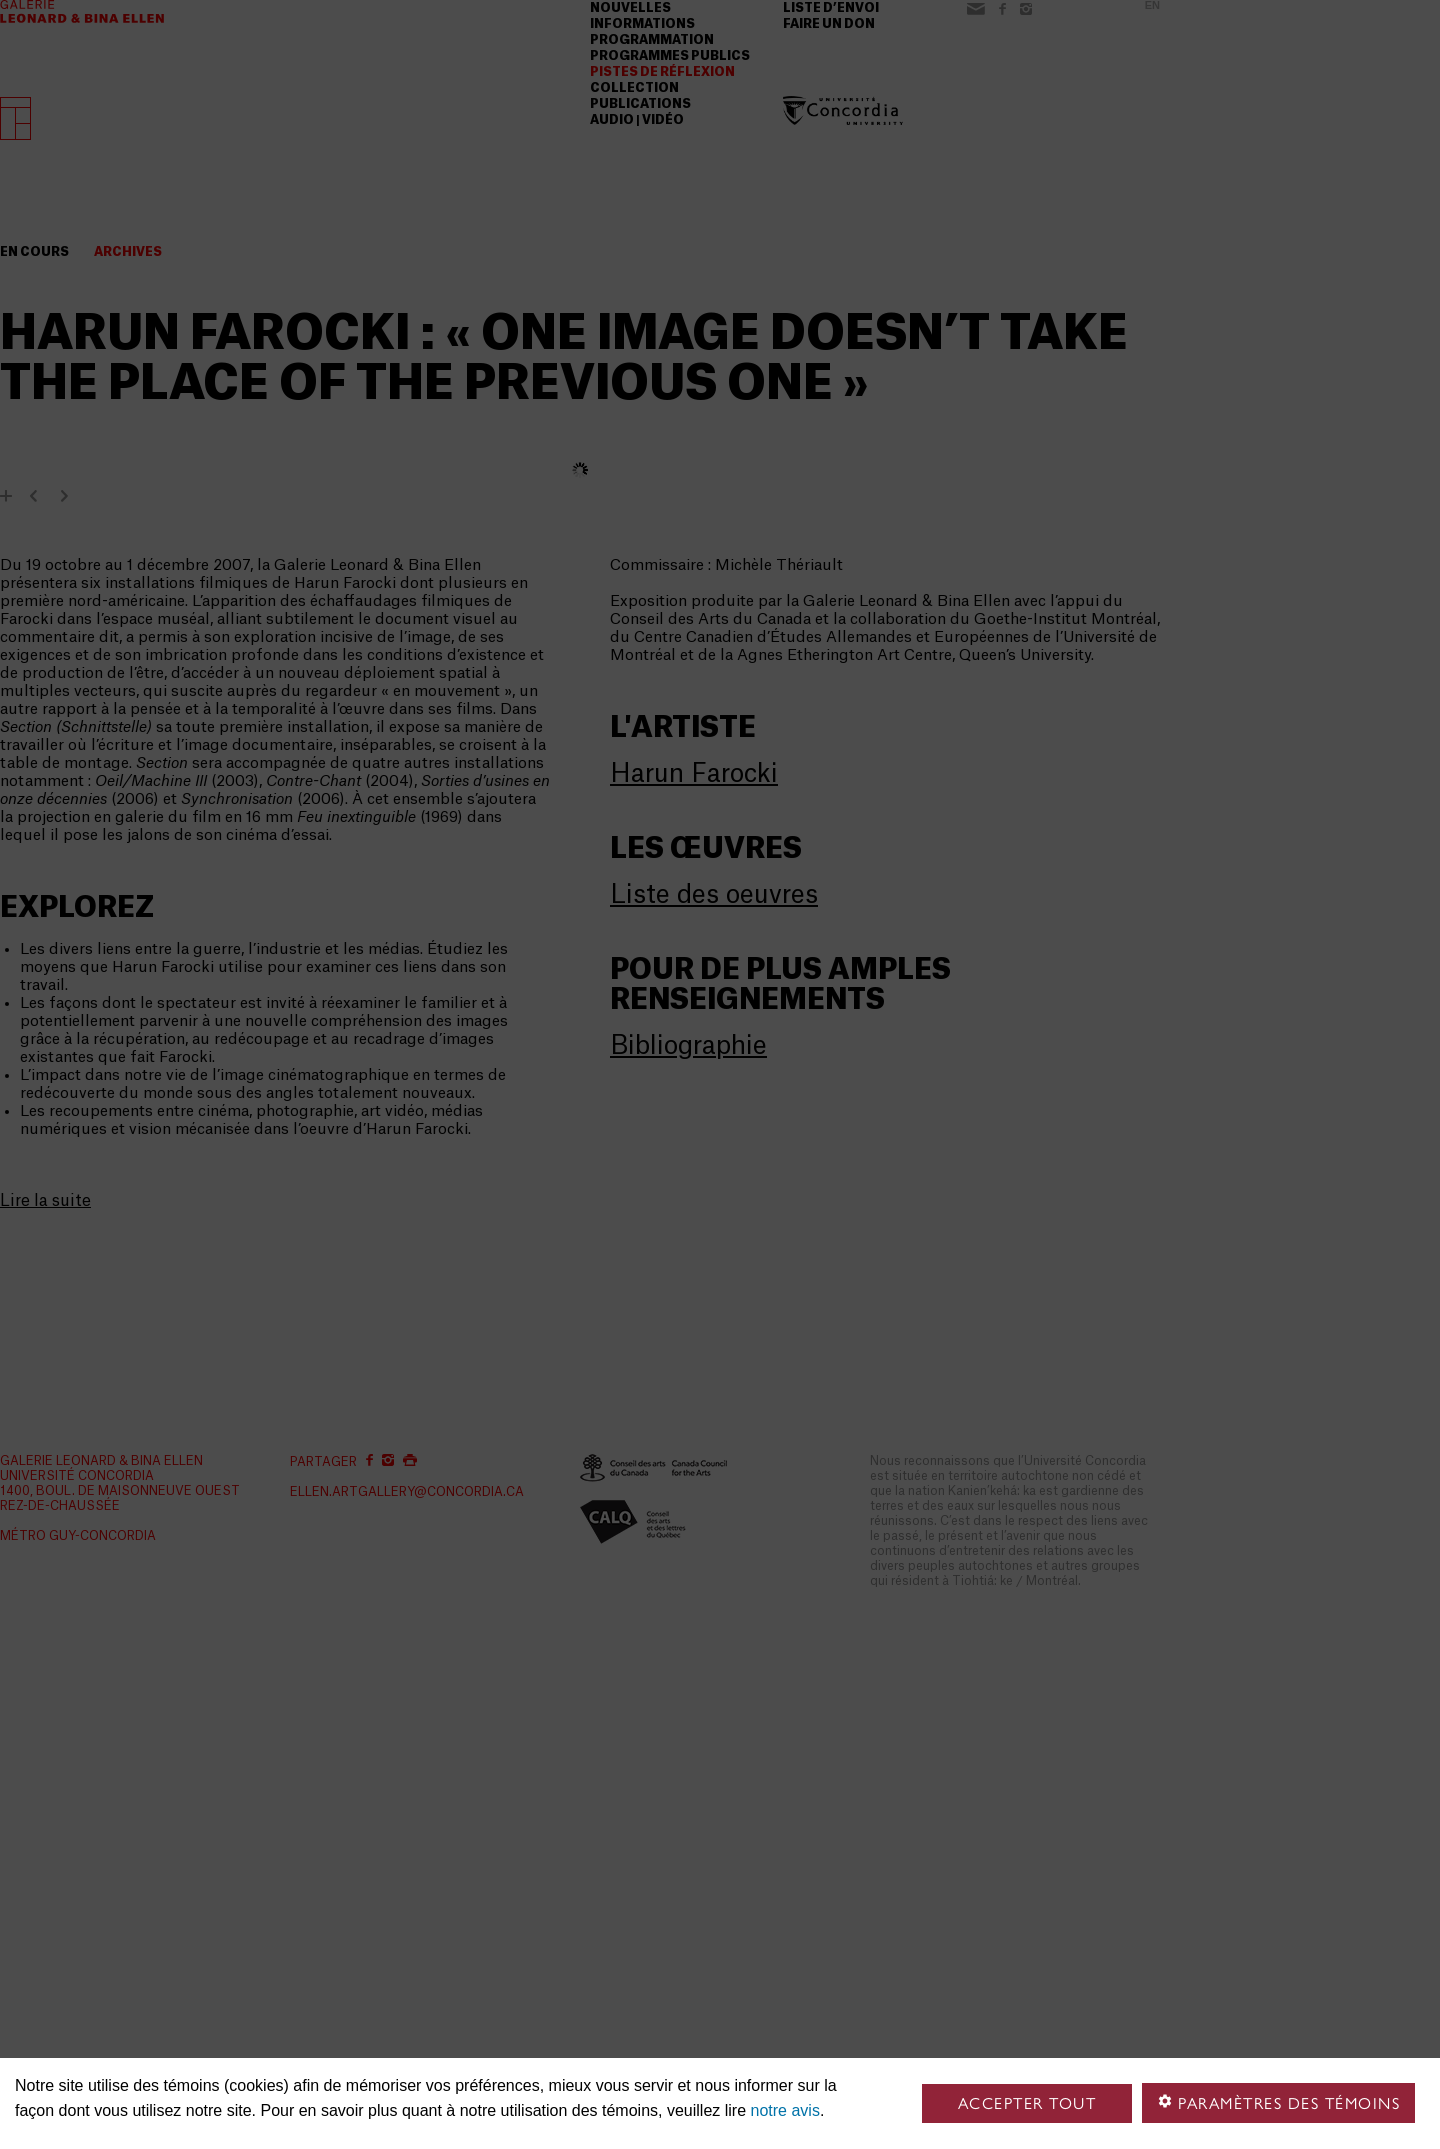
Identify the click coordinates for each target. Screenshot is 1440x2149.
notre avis (785, 2110)
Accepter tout (1027, 2103)
